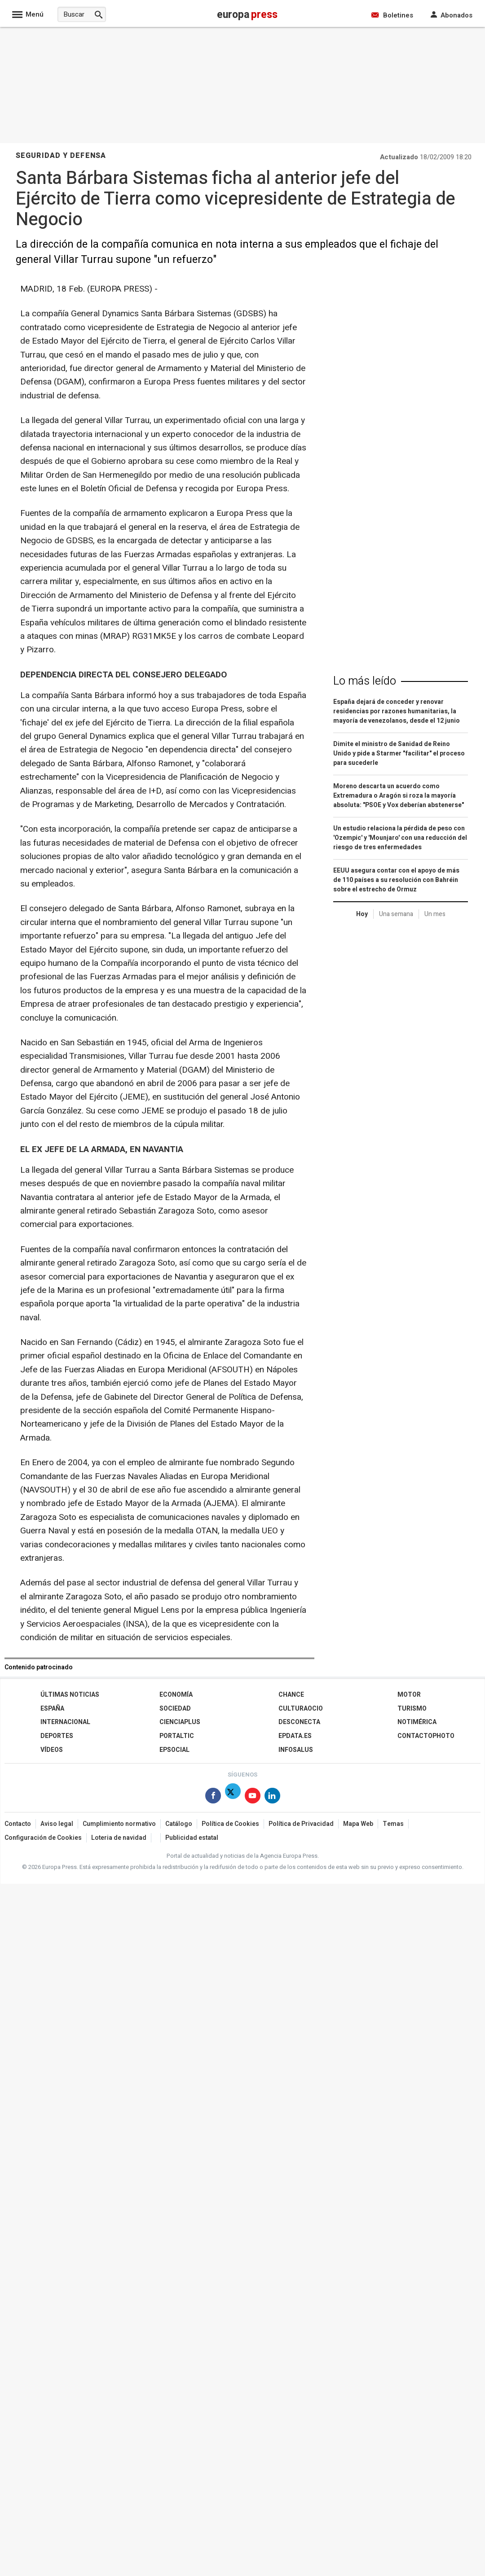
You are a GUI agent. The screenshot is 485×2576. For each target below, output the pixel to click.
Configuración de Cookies (43, 1837)
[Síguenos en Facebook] (213, 1797)
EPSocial (174, 1750)
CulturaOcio (300, 1708)
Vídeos (51, 1750)
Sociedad (175, 1708)
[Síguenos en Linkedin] (272, 1797)
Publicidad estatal (191, 1837)
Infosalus (295, 1750)
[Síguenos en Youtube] (252, 1797)
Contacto (17, 1824)
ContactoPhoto (425, 1736)
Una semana (396, 914)
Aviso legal (56, 1824)
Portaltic (176, 1736)
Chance (291, 1694)
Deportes (56, 1736)
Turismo (412, 1708)
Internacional (65, 1722)
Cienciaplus (179, 1722)
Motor (409, 1694)
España (52, 1708)
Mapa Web (358, 1824)
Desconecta (299, 1722)
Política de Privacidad (301, 1824)
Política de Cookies (230, 1824)
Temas (393, 1824)
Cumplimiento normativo (119, 1824)
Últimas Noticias (69, 1694)
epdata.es (295, 1736)
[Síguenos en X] (233, 1797)
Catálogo (178, 1824)
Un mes (434, 914)
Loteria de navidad (118, 1837)
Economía (176, 1694)
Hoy (362, 914)
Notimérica (416, 1722)
